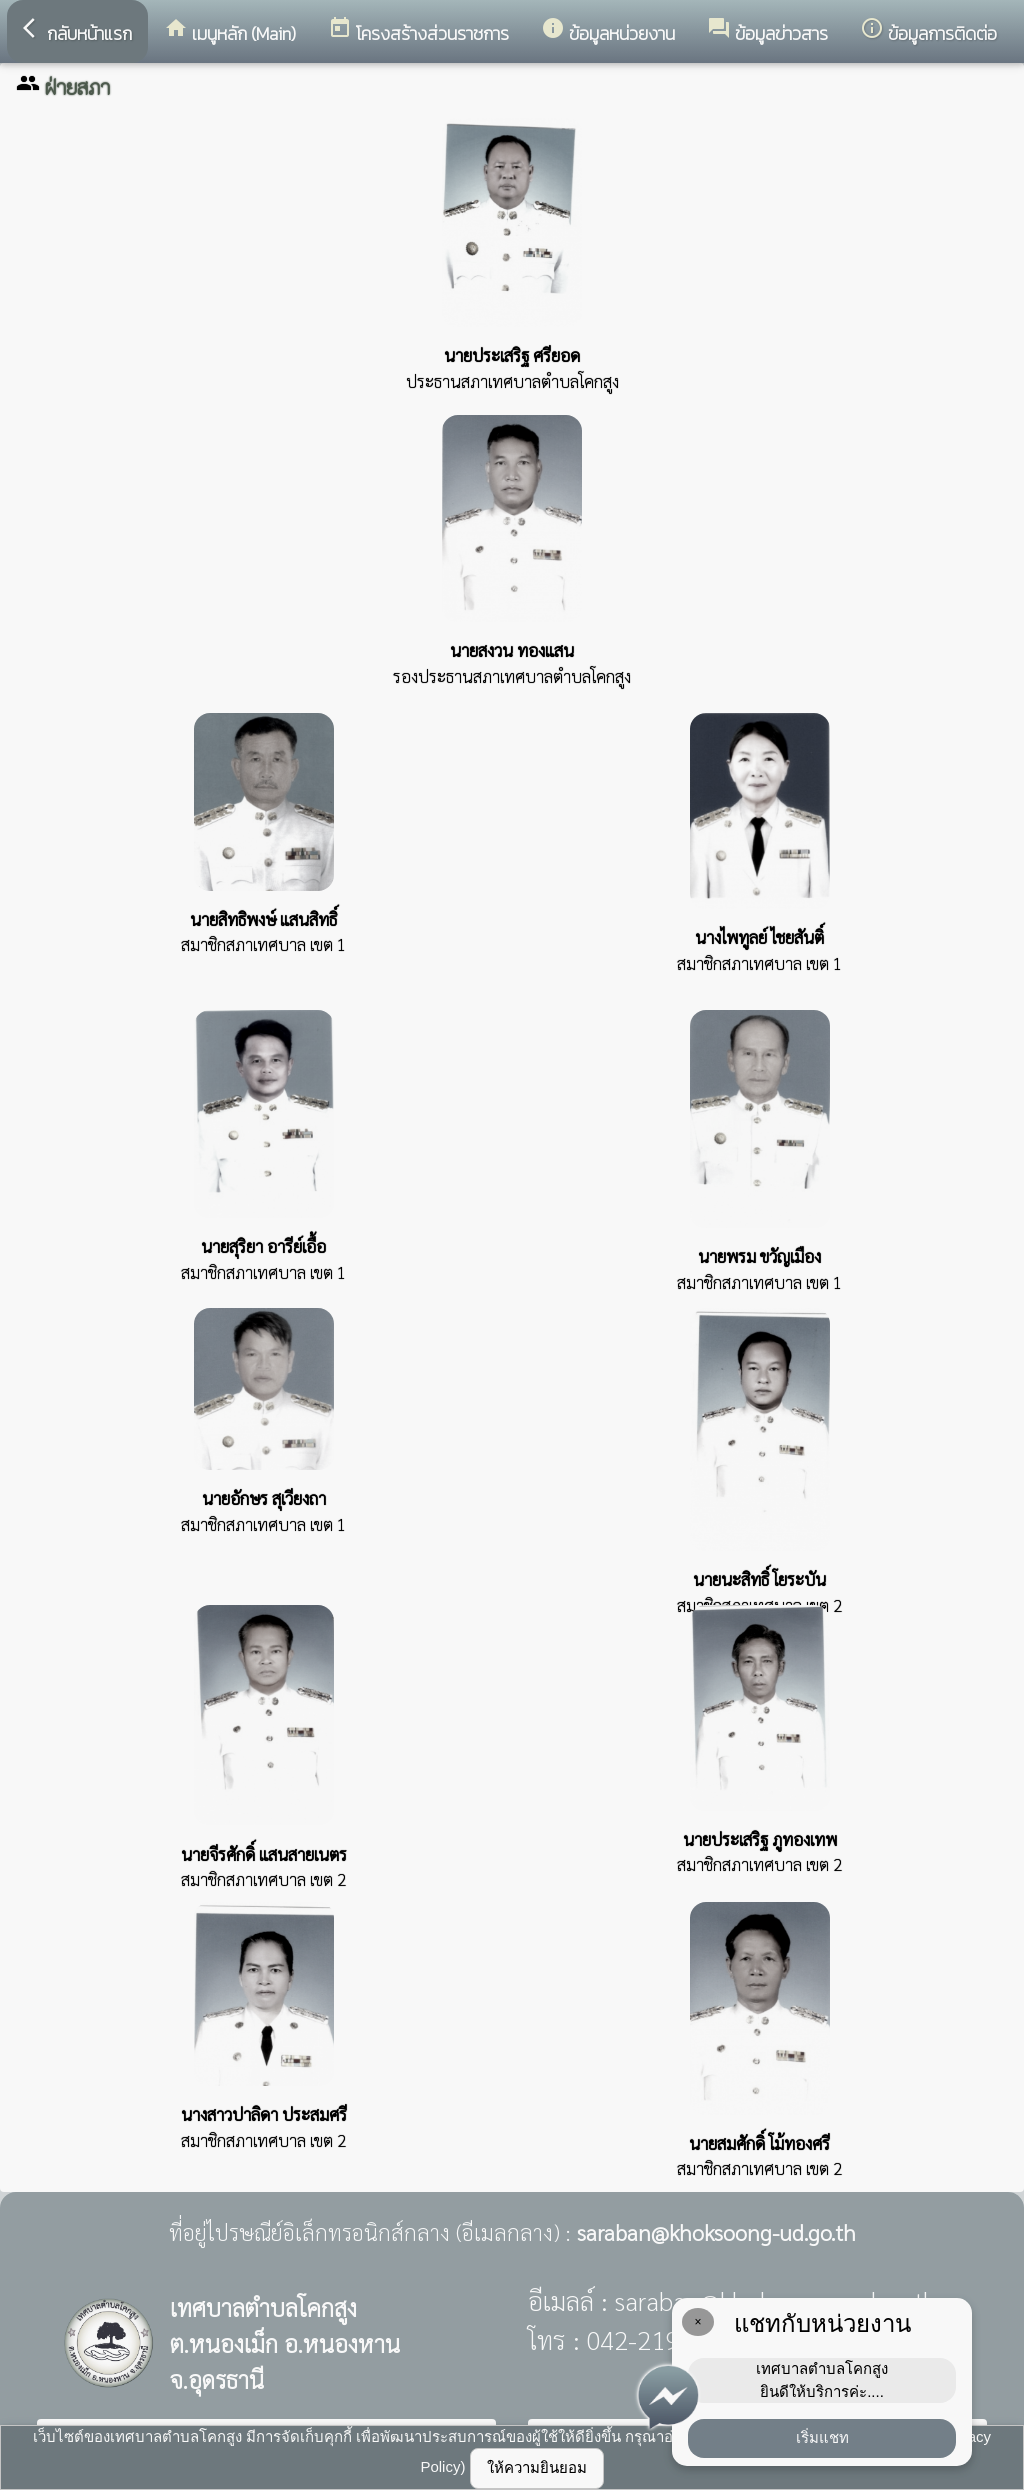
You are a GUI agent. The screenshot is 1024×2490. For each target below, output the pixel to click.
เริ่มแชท (822, 2437)
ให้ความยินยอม (537, 2467)
